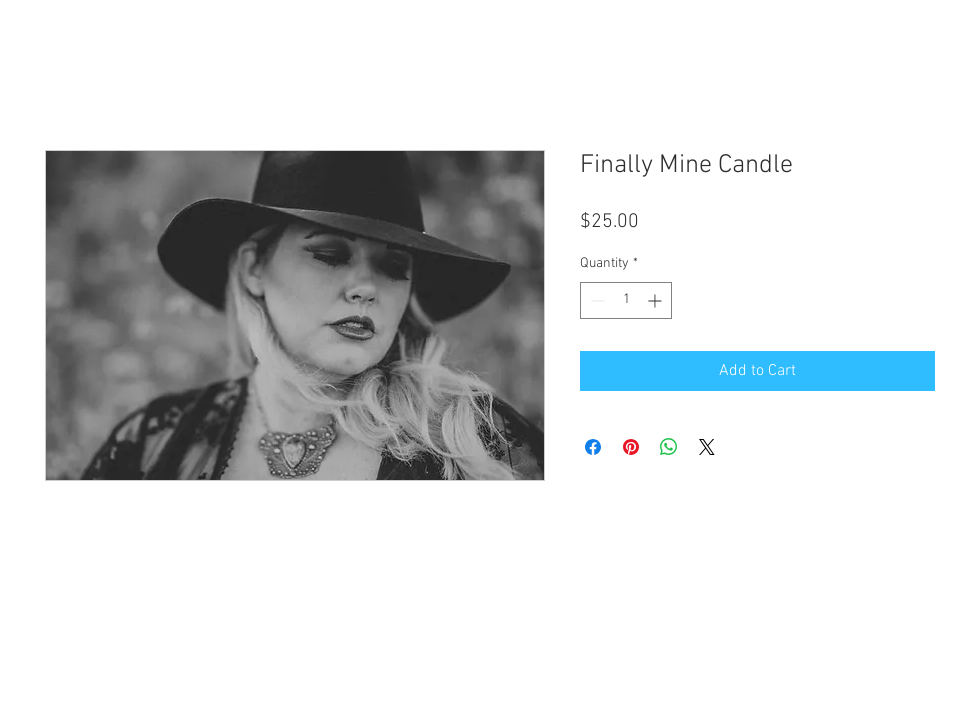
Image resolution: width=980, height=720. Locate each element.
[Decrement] (595, 300)
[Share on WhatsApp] (669, 447)
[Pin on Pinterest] (631, 447)
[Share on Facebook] (593, 447)
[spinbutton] (626, 300)
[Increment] (656, 300)
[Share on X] (707, 447)
